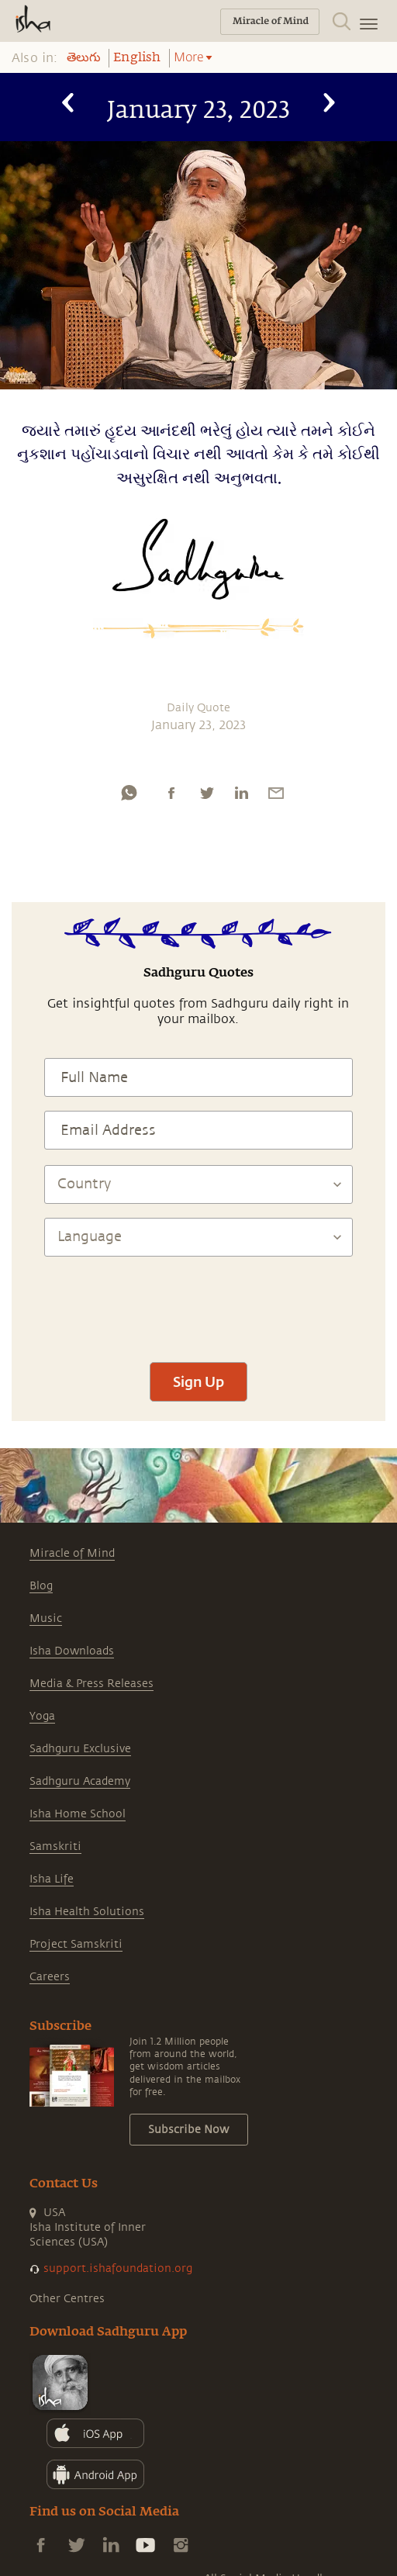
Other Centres (67, 2299)
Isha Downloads (71, 1651)
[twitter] (206, 793)
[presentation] (198, 1302)
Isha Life (51, 1879)
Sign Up (198, 1381)
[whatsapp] (128, 793)
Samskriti (55, 1846)
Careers (49, 1977)
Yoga (42, 1716)
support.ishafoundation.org (117, 2268)
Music (45, 1618)
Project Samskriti (76, 1944)
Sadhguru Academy (79, 1781)
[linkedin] (241, 793)
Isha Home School (77, 1814)
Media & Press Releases (91, 1683)
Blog (41, 1586)
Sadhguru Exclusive (80, 1749)
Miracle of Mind (72, 1553)
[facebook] (171, 792)
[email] (276, 793)
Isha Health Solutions (86, 1911)
